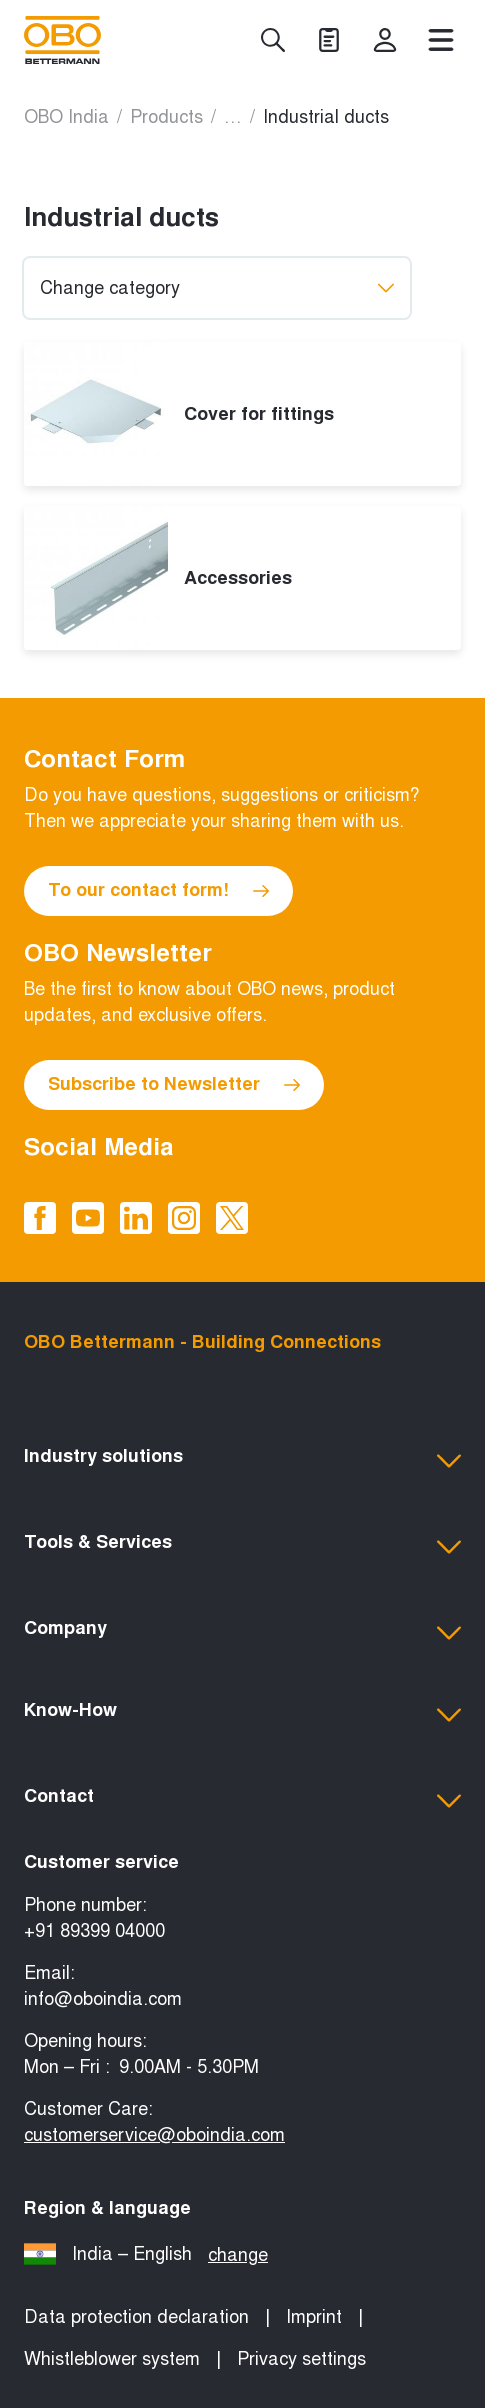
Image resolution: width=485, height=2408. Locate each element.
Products (166, 117)
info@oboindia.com (103, 1999)
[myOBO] (385, 40)
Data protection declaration (136, 2317)
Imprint (314, 2317)
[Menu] (441, 40)
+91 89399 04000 (94, 1931)
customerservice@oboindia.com (154, 2135)
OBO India (66, 117)
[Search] (273, 40)
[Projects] (329, 40)
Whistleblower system (112, 2359)
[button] (242, 1461)
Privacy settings (301, 2359)
